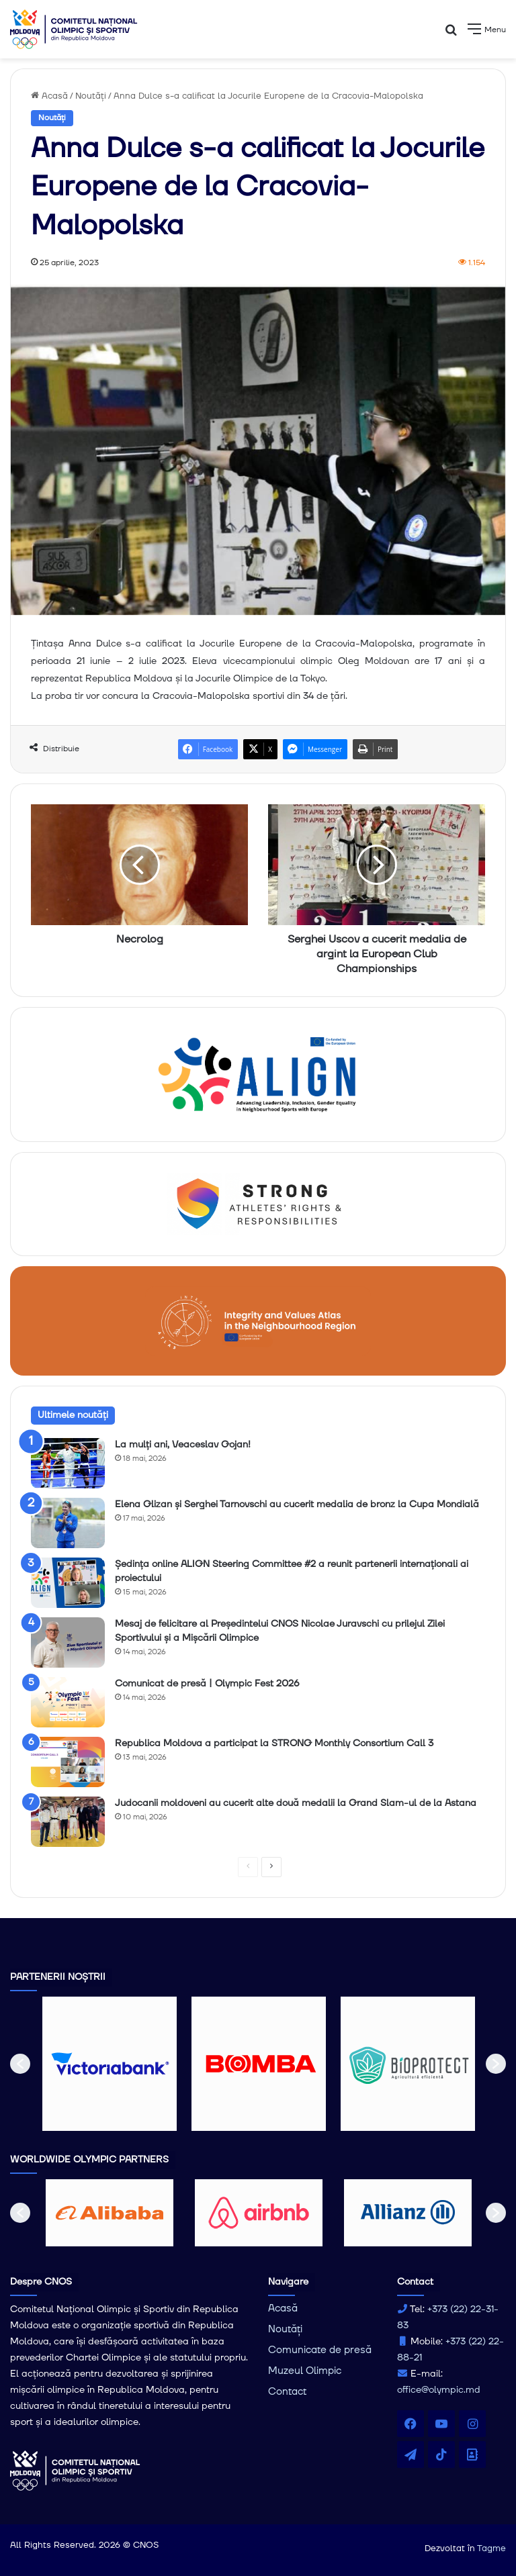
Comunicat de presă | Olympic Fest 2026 (207, 1684)
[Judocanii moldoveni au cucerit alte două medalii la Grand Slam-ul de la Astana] (68, 1822)
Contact (287, 2391)
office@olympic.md (438, 2390)
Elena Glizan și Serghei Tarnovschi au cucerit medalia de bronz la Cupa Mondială (297, 1504)
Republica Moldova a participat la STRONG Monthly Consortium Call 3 (274, 1743)
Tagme (491, 2548)
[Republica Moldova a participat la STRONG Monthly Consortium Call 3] (68, 1762)
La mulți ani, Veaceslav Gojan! (183, 1445)
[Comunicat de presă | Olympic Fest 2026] (68, 1702)
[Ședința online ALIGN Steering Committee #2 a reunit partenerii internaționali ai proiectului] (68, 1583)
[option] (109, 2064)
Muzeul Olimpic (304, 2371)
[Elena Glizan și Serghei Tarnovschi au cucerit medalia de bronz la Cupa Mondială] (68, 1523)
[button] (20, 2064)
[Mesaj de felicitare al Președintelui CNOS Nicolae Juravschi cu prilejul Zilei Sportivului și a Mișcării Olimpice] (68, 1642)
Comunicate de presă (320, 2350)
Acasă (49, 96)
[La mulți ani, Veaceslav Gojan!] (68, 1463)
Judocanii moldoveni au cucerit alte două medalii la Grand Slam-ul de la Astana (295, 1803)
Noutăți (90, 96)
